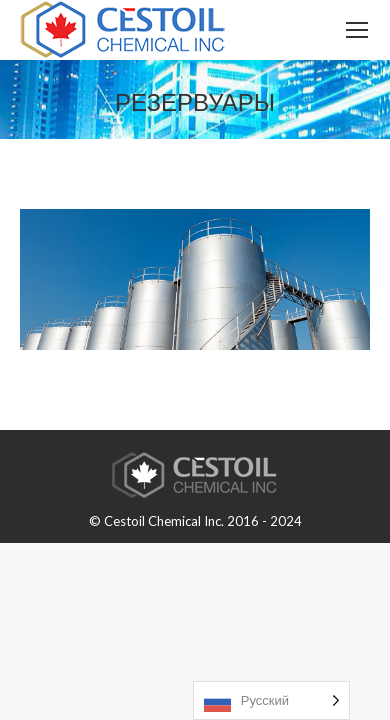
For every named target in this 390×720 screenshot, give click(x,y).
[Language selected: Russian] (271, 700)
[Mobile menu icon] (357, 30)
